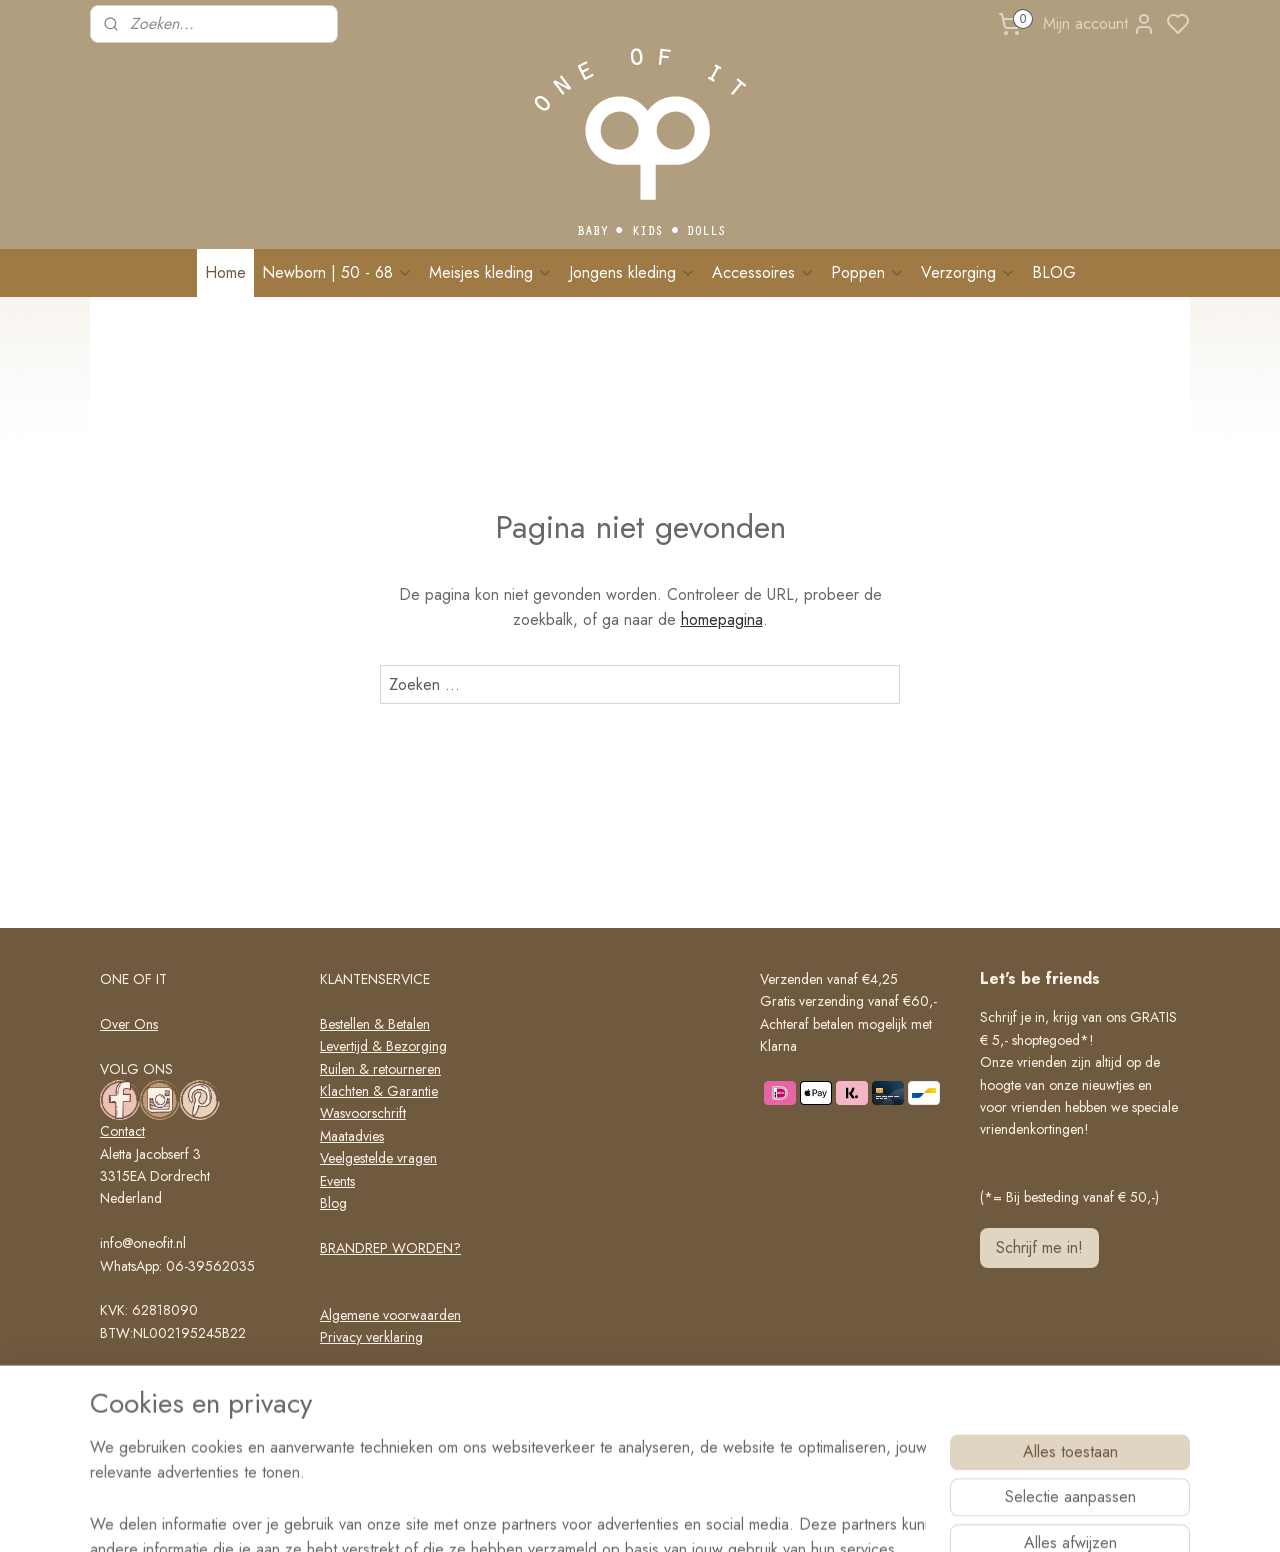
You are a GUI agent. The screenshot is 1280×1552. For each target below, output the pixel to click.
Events (337, 1181)
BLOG (1054, 272)
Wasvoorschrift (363, 1113)
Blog (333, 1203)
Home (225, 272)
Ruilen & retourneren (380, 1069)
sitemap (689, 1515)
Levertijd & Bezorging (383, 1046)
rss (724, 1515)
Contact (122, 1131)
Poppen (868, 272)
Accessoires (763, 272)
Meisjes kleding (491, 272)
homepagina (722, 619)
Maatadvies (352, 1136)
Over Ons (129, 1024)
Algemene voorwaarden (390, 1315)
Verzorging (968, 272)
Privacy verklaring (371, 1337)
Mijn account (1099, 24)
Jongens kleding (632, 272)
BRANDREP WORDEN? (390, 1248)
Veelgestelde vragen (378, 1158)
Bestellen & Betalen (375, 1024)
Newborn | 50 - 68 (337, 272)
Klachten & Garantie (379, 1091)
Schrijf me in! (1039, 1247)
